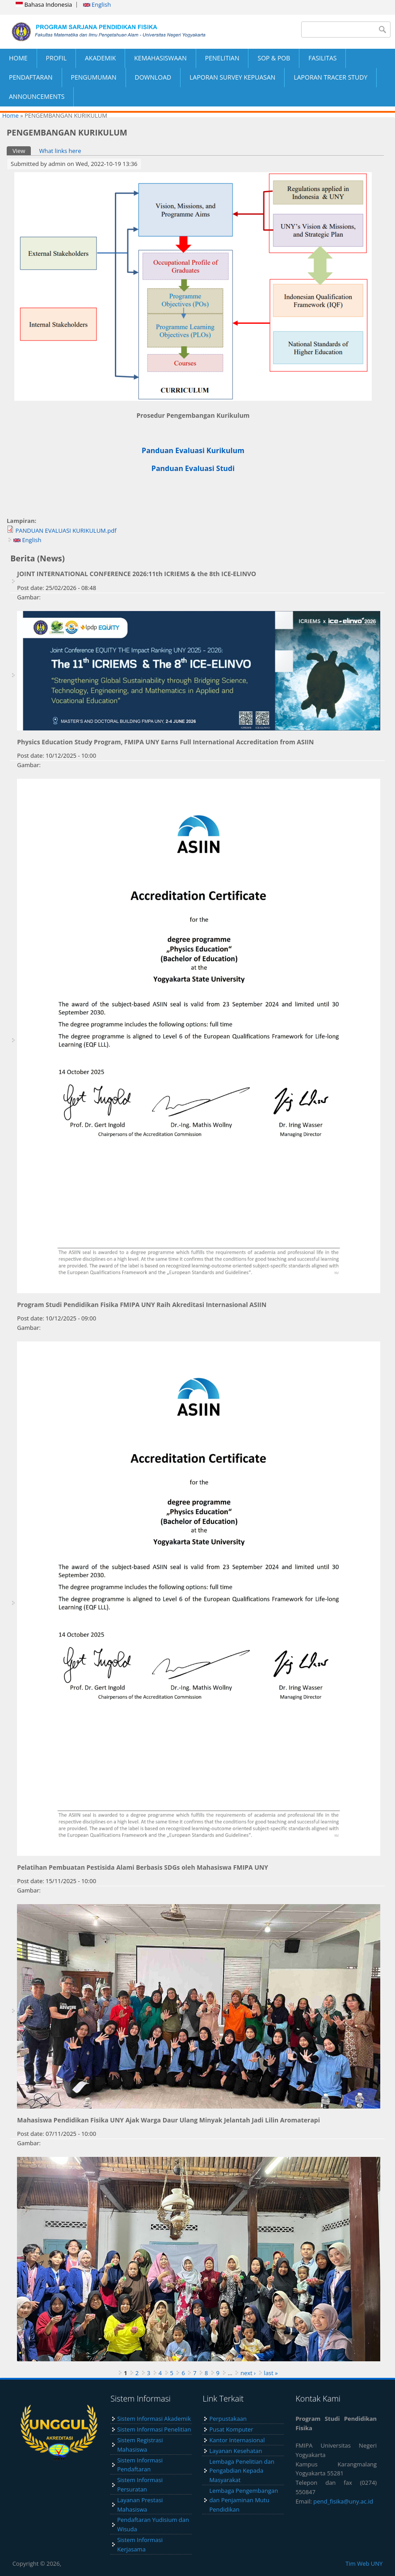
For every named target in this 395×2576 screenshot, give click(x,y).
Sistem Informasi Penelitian (154, 2429)
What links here (60, 151)
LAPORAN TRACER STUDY (330, 77)
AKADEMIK (100, 58)
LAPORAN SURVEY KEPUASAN (232, 77)
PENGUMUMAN (94, 77)
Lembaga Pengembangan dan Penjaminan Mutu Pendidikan (243, 2500)
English (97, 4)
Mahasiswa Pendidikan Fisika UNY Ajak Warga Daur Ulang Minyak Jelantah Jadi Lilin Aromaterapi (168, 2120)
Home (10, 115)
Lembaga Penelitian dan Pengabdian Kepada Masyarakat (241, 2470)
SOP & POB (273, 58)
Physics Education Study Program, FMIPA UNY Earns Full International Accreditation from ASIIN (165, 742)
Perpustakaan (228, 2419)
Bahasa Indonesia (44, 4)
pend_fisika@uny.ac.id (343, 2501)
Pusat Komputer (231, 2429)
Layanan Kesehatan (235, 2451)
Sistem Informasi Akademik (154, 2419)
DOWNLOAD (153, 77)
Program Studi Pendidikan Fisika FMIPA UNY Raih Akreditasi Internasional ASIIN (141, 1304)
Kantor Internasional (237, 2440)
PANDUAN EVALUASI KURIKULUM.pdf (65, 530)
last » (271, 2373)
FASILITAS (322, 58)
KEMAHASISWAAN (160, 58)
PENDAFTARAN (31, 77)
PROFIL (56, 58)
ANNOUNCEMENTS (36, 96)
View (22, 150)
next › (248, 2373)
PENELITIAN (222, 58)
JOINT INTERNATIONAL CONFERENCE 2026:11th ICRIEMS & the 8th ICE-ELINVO (136, 573)
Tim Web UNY (363, 2563)
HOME (18, 58)
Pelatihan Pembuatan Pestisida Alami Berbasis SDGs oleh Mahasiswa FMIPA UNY (142, 1867)
